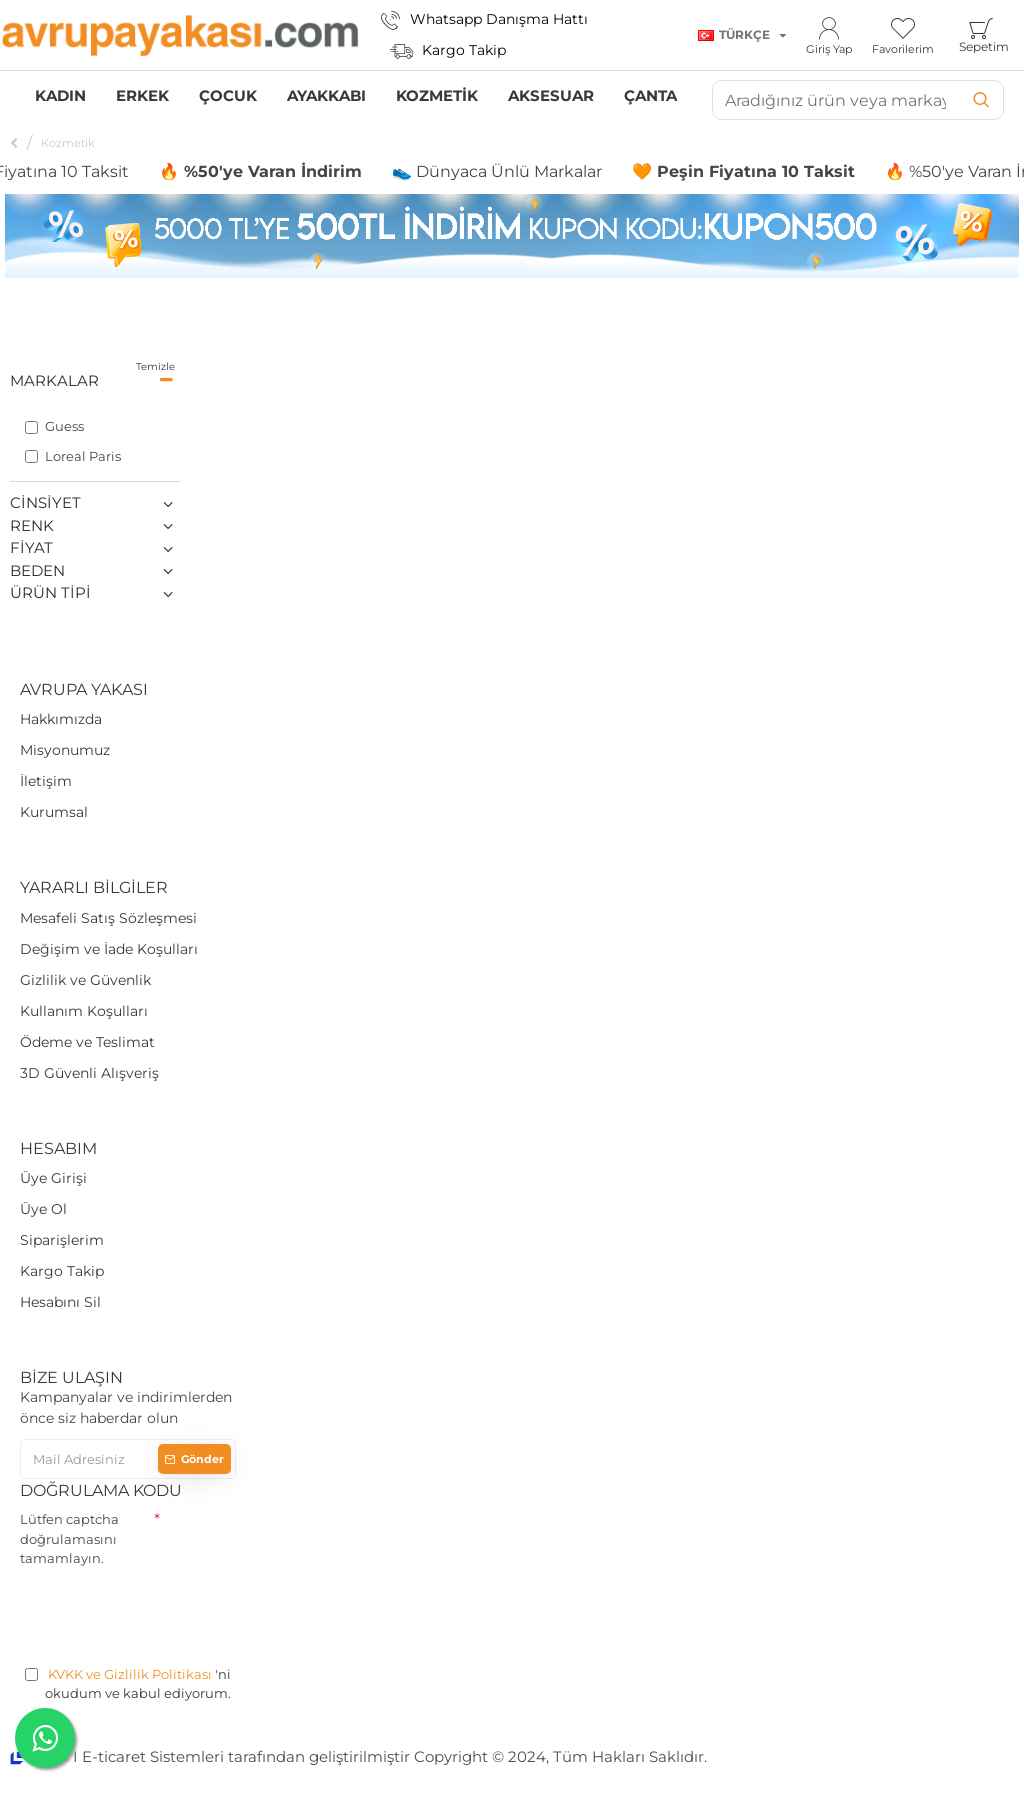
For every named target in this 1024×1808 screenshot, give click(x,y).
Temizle (155, 366)
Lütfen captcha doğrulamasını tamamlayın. (69, 1538)
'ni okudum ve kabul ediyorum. (128, 1683)
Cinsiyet (45, 502)
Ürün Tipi (50, 592)
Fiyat (31, 547)
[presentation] (172, 1613)
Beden (37, 570)
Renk (32, 525)
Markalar (54, 380)
